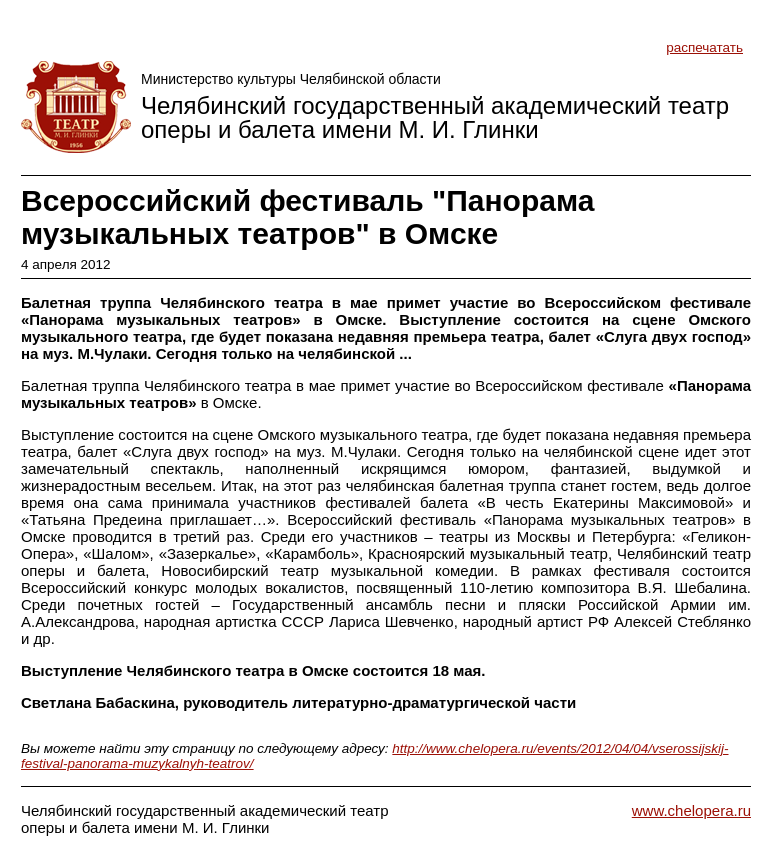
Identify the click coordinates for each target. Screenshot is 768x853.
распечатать (704, 47)
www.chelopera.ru (691, 810)
